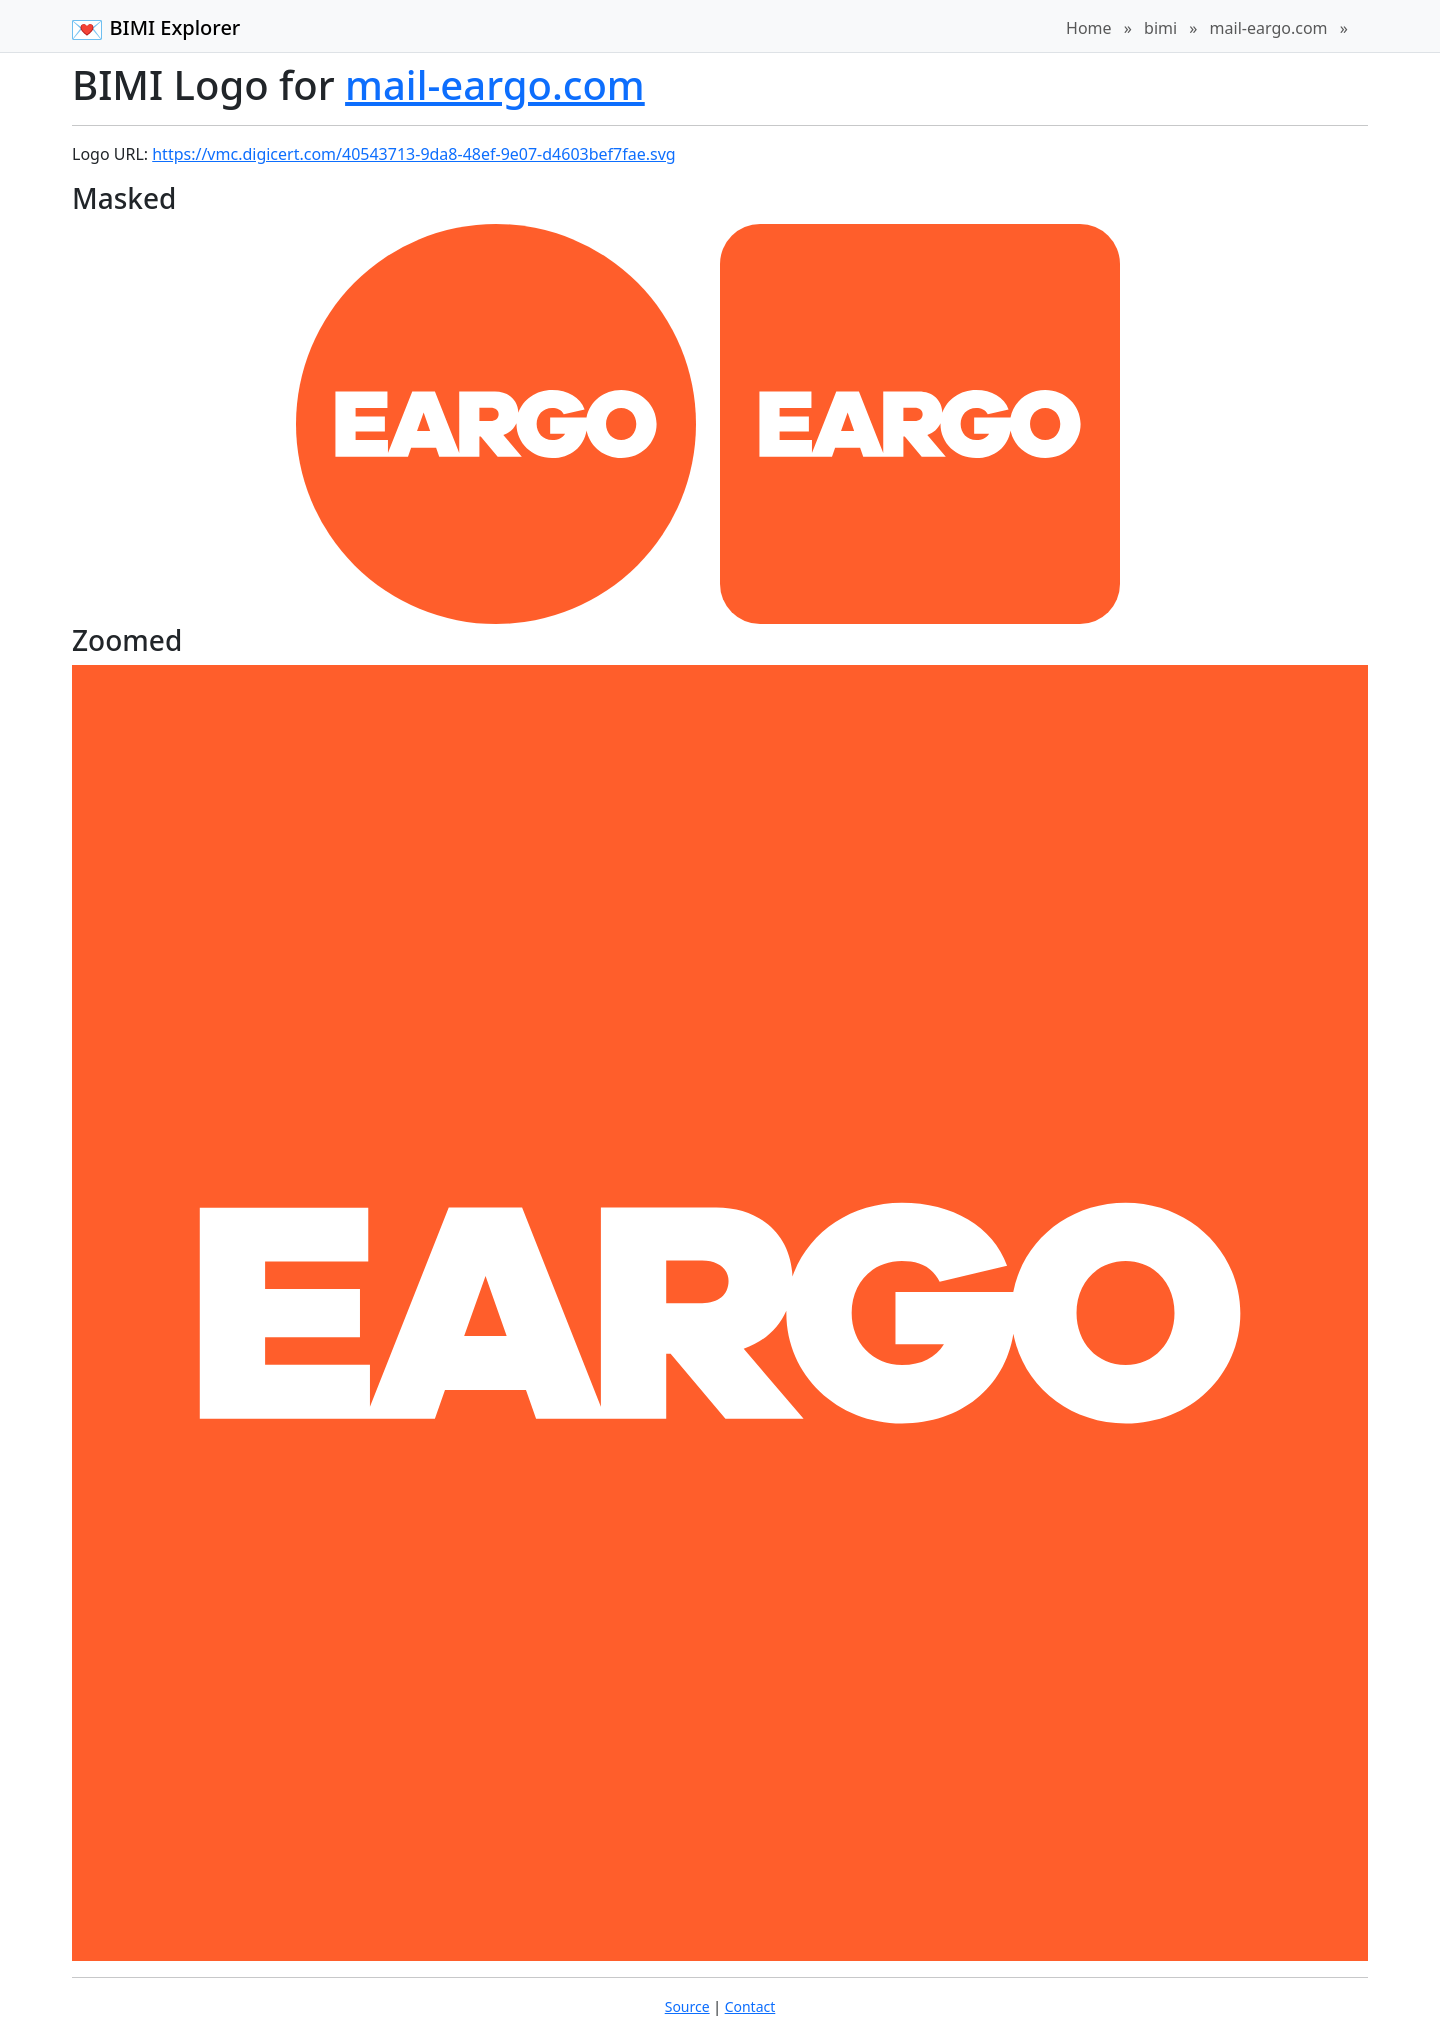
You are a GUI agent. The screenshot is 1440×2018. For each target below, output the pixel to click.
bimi (1160, 28)
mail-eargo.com (1269, 28)
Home (1089, 28)
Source (687, 2006)
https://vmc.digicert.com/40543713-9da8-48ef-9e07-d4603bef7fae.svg (413, 154)
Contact (750, 2006)
